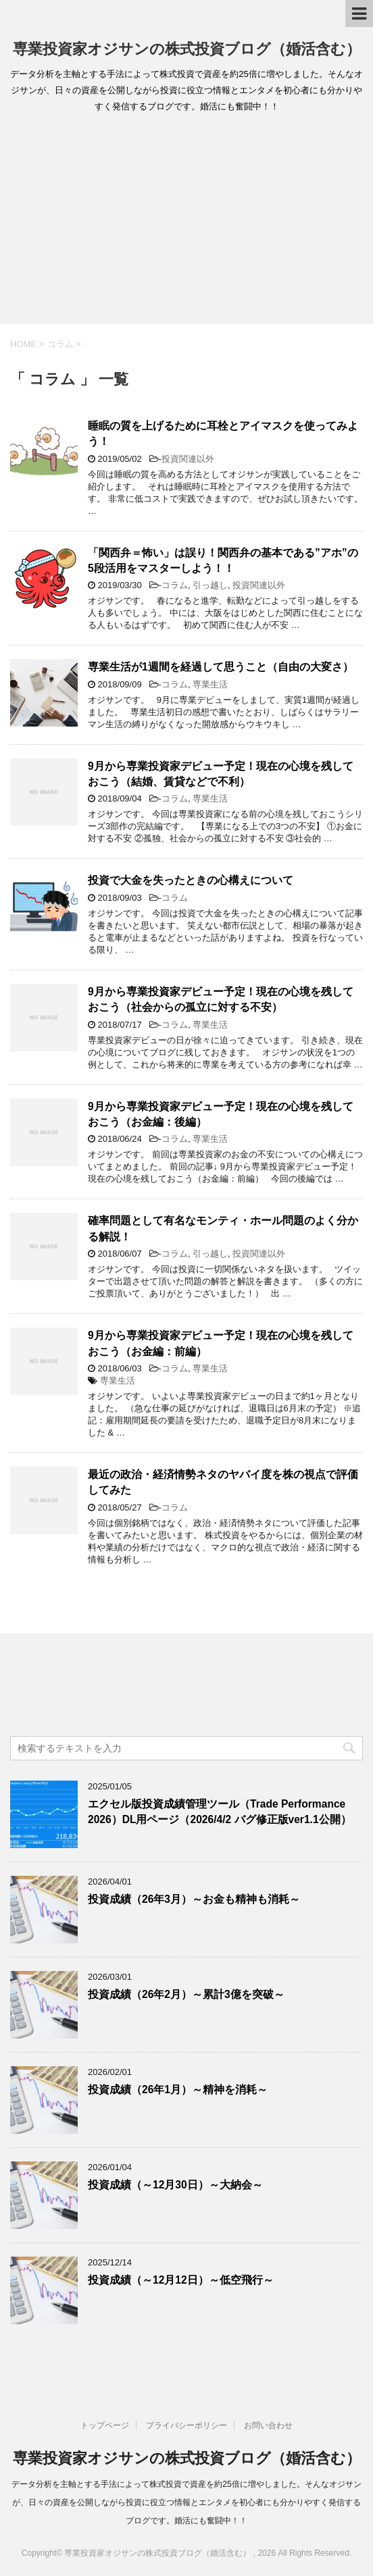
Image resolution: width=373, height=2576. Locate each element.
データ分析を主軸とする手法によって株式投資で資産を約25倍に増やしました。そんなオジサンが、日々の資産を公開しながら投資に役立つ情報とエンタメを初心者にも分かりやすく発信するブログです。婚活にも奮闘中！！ (186, 2502)
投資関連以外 (187, 459)
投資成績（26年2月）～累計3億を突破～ (186, 1994)
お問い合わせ (268, 2425)
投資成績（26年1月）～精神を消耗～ (178, 2089)
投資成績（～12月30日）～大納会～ (175, 2184)
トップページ (104, 2425)
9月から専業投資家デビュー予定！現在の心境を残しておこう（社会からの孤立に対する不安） (220, 999)
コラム (174, 585)
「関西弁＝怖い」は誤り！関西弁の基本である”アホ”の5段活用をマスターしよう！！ (223, 560)
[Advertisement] (186, 222)
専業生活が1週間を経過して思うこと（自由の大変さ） (220, 667)
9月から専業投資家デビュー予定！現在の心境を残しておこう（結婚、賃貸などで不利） (220, 773)
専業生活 (210, 684)
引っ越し (210, 585)
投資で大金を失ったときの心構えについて (190, 880)
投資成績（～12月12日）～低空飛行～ (181, 2280)
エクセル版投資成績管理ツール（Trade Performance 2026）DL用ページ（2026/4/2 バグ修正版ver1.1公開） (219, 1811)
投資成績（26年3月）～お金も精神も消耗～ (194, 1899)
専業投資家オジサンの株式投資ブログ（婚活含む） (187, 49)
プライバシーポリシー (186, 2425)
